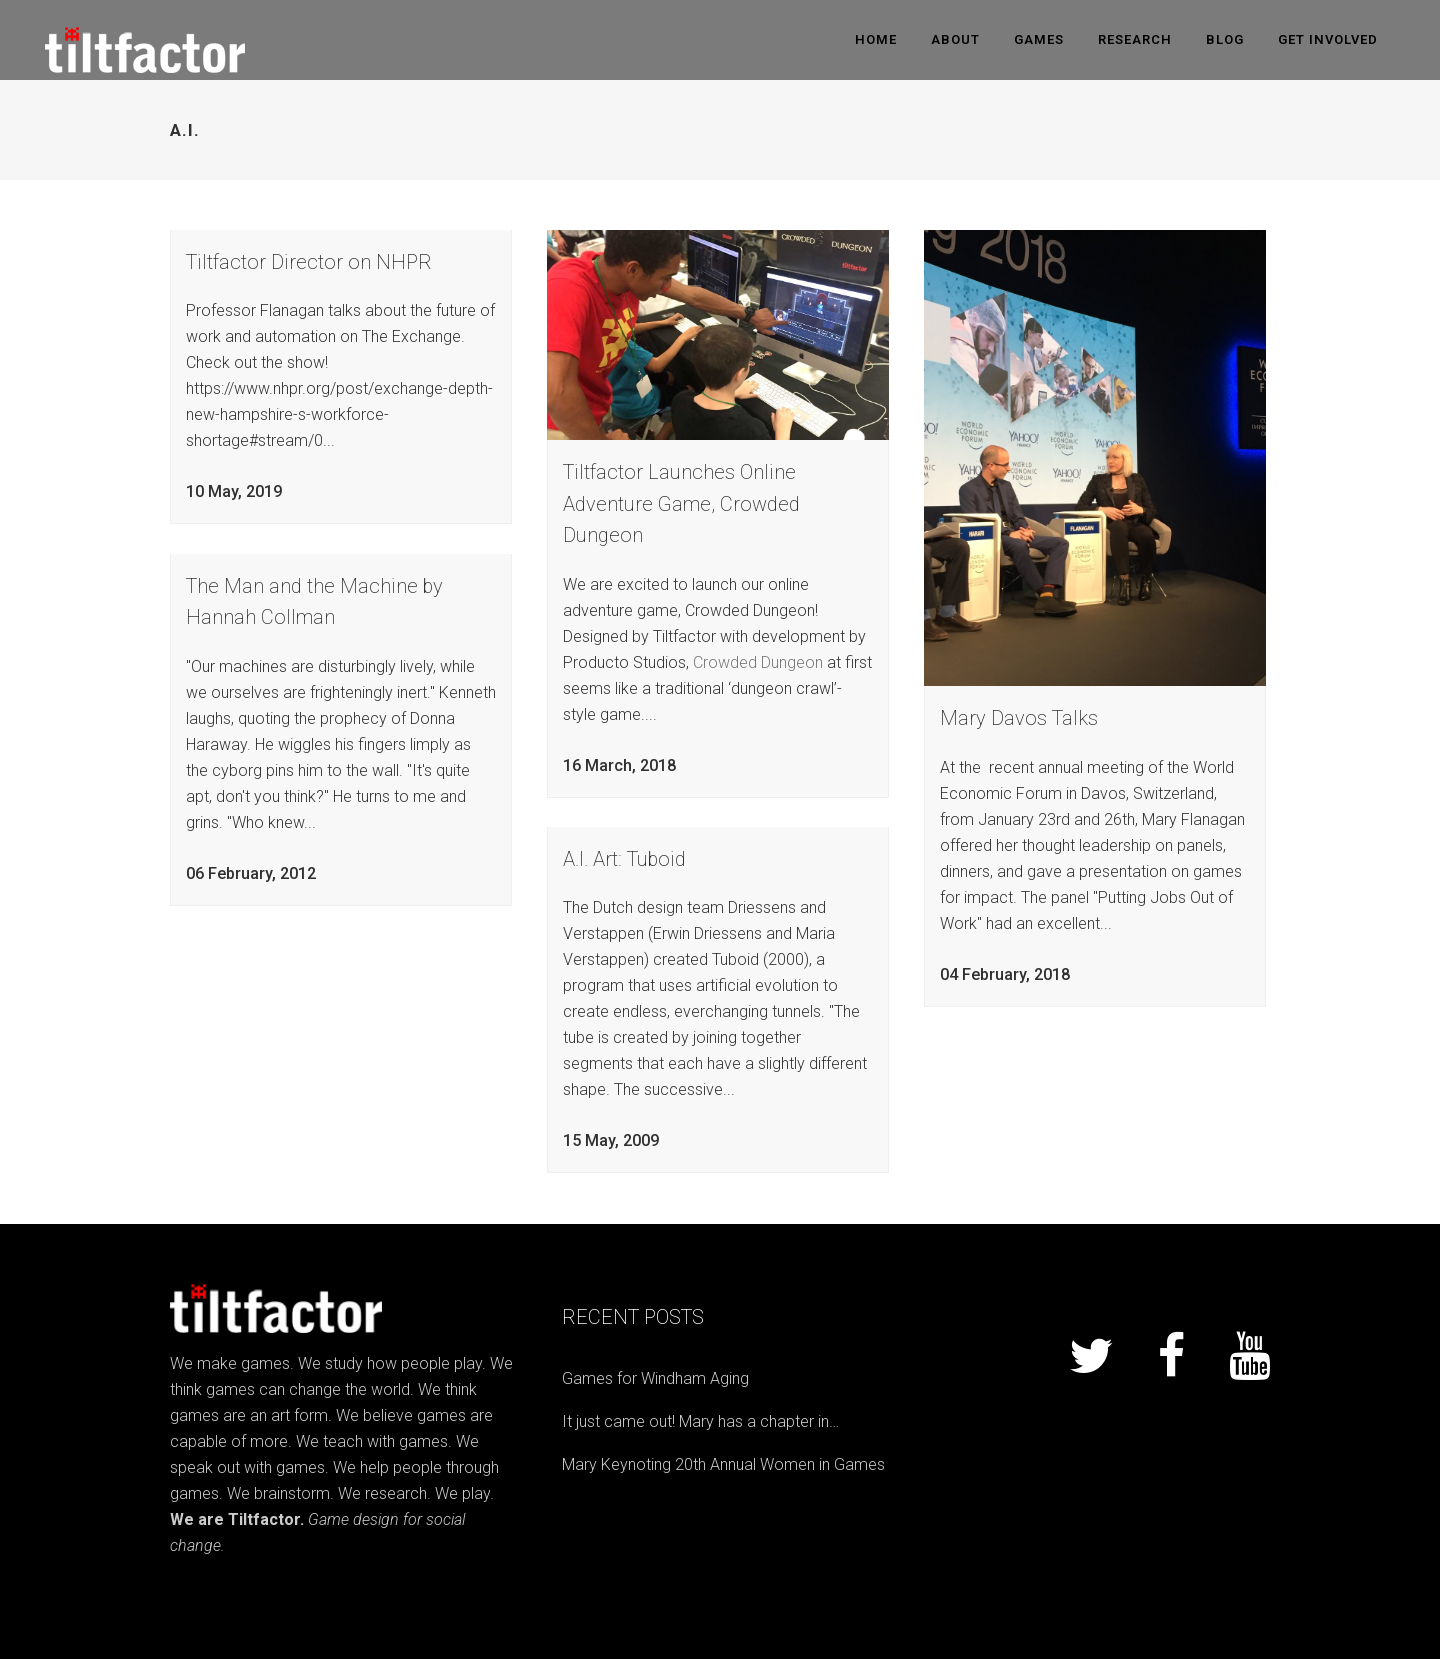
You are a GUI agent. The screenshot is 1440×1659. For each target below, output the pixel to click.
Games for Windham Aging (655, 1378)
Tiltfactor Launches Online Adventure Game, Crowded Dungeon (681, 503)
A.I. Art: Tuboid (624, 859)
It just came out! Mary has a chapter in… (700, 1421)
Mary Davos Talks (1019, 718)
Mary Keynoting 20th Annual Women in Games (723, 1464)
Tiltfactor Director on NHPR (309, 262)
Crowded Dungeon (758, 662)
